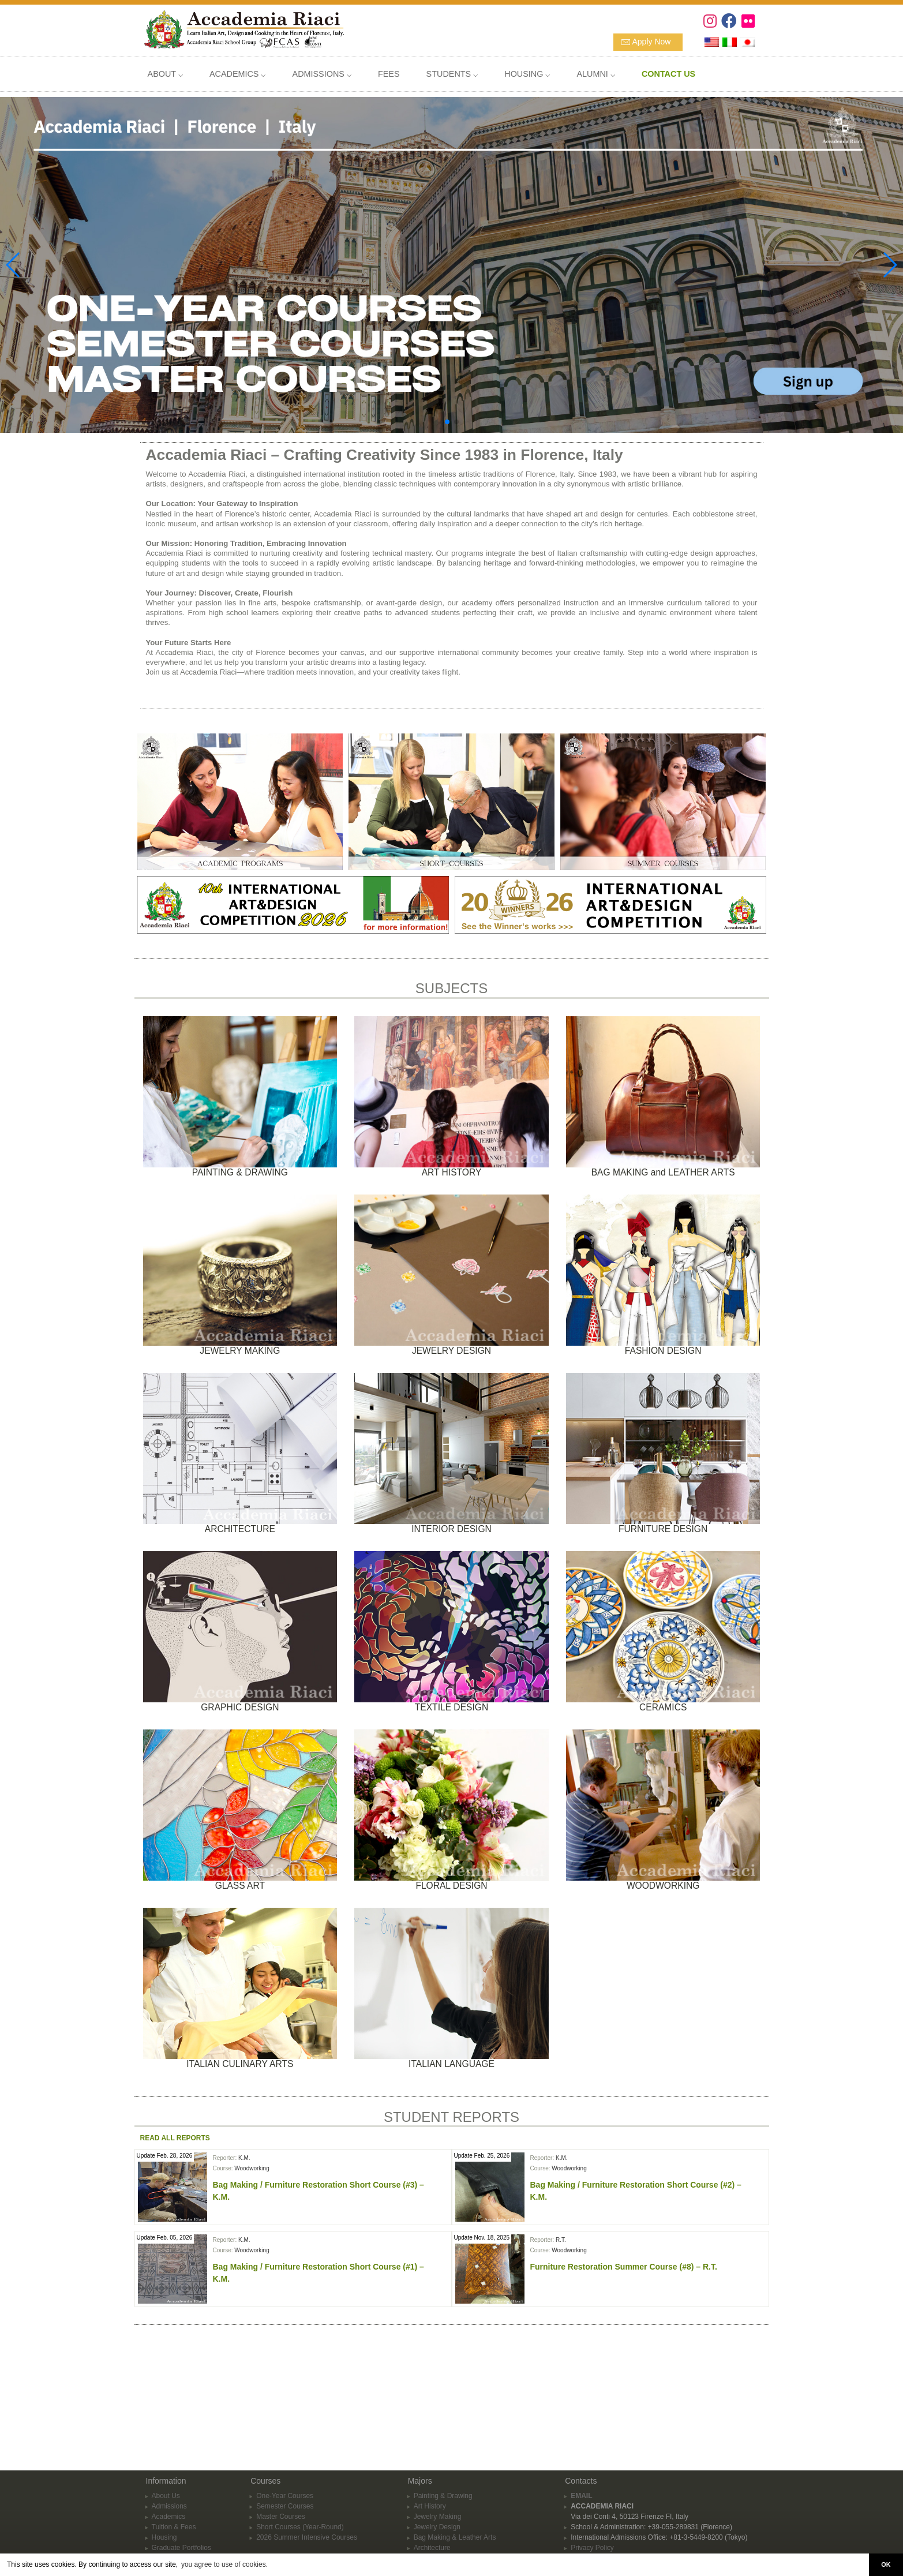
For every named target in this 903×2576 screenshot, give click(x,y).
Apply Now (651, 41)
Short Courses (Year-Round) (300, 2422)
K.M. (244, 2158)
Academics (169, 2411)
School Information (180, 2453)
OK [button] (885, 2564)
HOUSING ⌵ (527, 73)
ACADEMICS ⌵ (237, 73)
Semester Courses (284, 2401)
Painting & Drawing (443, 2391)
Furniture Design (439, 2463)
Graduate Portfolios (181, 2443)
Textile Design (435, 2495)
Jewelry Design (437, 2422)
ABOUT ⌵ (165, 73)
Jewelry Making (438, 2411)
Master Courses (280, 2411)
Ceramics (428, 2505)
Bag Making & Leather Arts (455, 2432)
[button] (447, 422)
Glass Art (428, 2515)
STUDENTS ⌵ (452, 73)
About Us (166, 2391)
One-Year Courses (284, 2391)
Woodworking (251, 2168)
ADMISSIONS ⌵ (322, 73)
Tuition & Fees (174, 2422)
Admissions (169, 2401)
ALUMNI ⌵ (595, 73)
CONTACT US (174, 2474)
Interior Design (436, 2453)
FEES (389, 73)
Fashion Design (438, 2484)
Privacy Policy (592, 2443)
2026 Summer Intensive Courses (306, 2432)
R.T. (561, 2240)
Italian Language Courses (453, 2547)
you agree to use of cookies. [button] (224, 2564)
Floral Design (434, 2536)
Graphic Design (438, 2474)
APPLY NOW (172, 2463)
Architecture (432, 2443)
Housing (164, 2432)
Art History (430, 2401)
